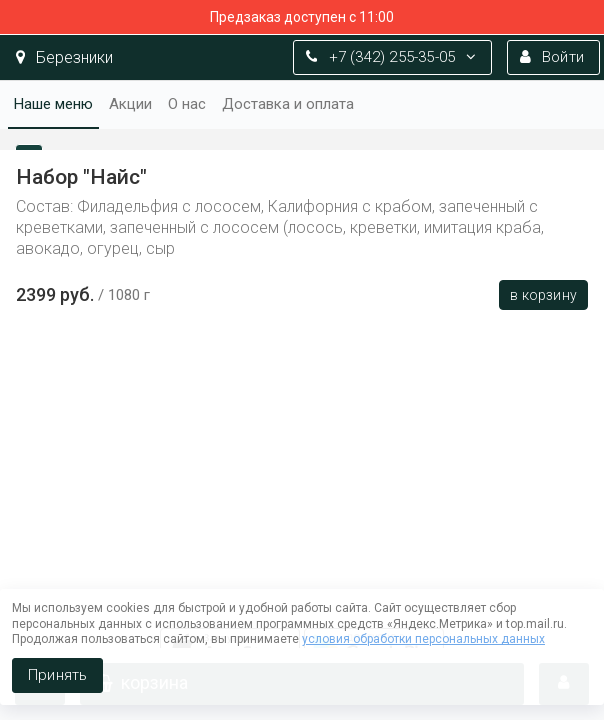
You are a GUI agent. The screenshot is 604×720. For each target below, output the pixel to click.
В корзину (543, 295)
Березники (64, 57)
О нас (187, 104)
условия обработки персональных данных (423, 639)
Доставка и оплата (288, 104)
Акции (130, 104)
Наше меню (53, 104)
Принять (57, 675)
